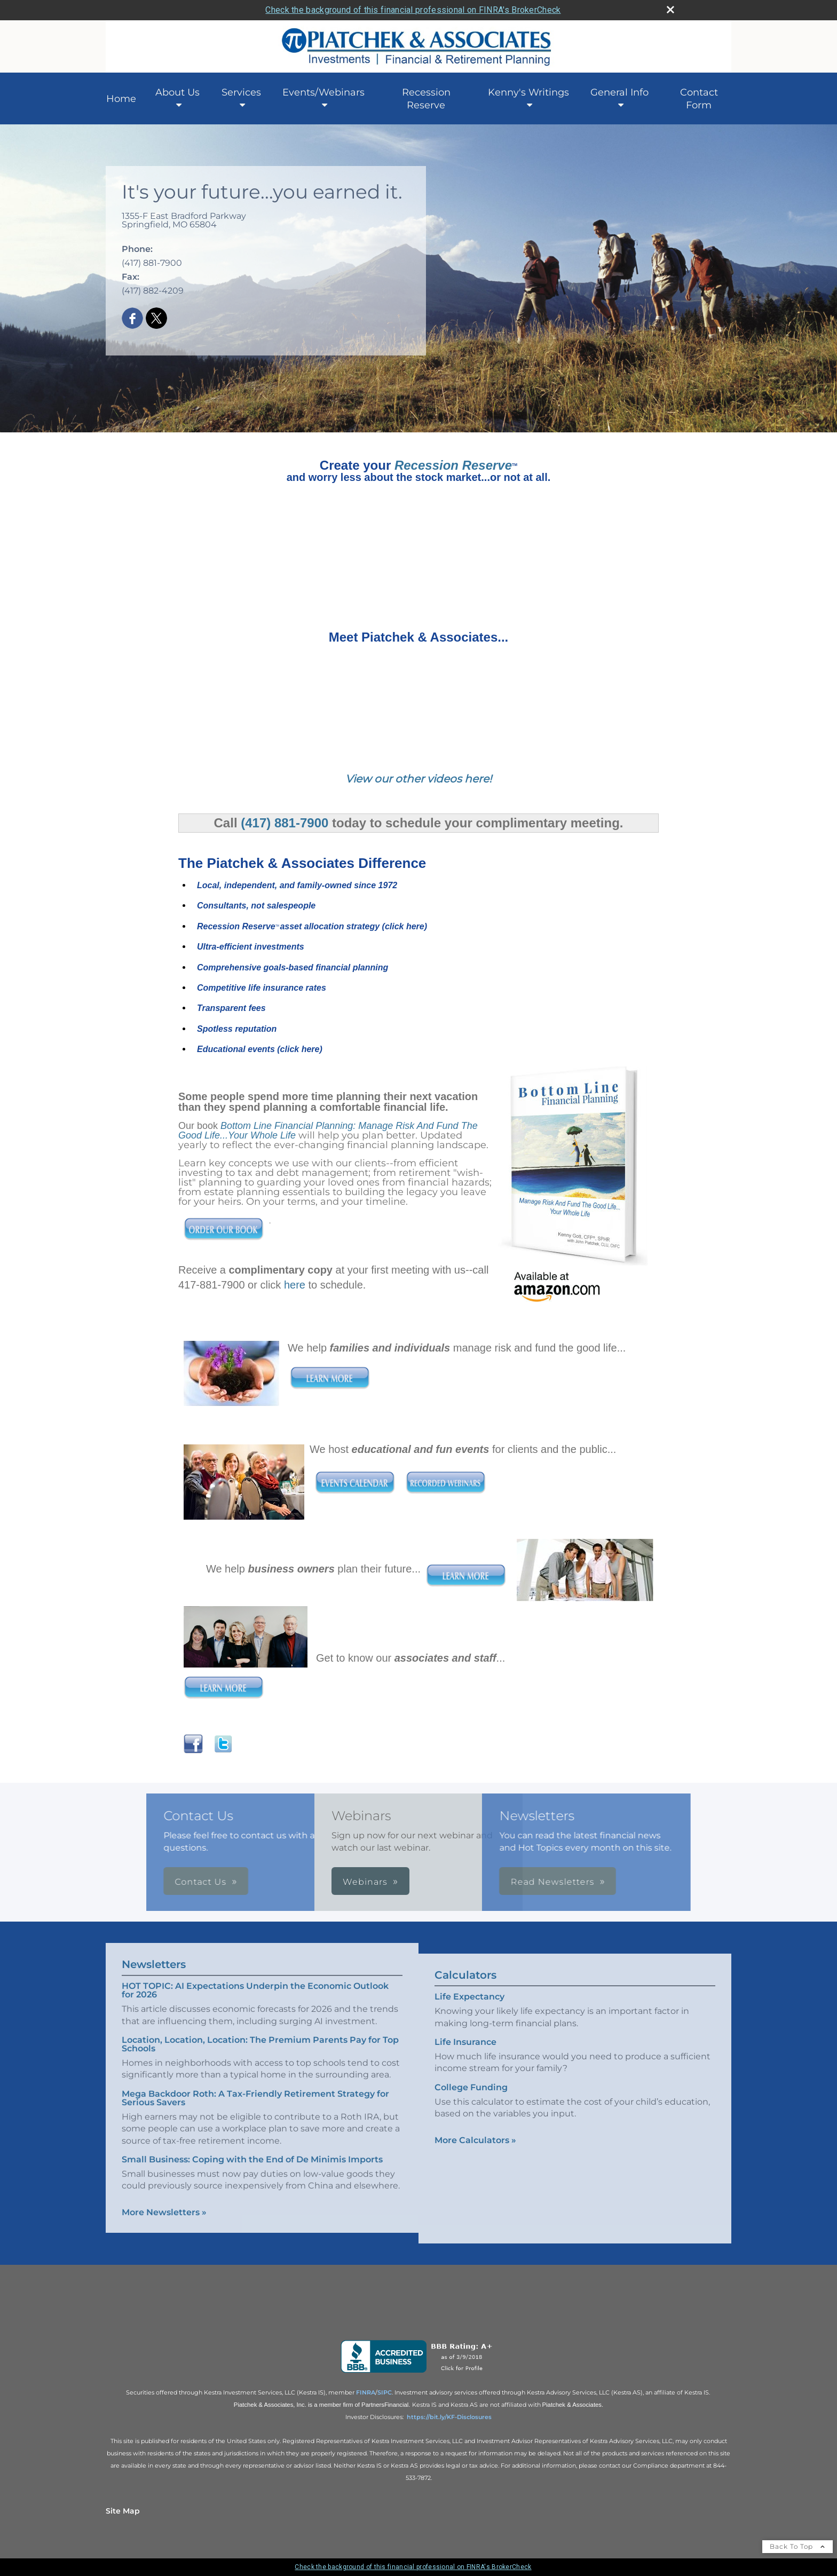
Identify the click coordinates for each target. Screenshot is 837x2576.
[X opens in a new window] (156, 318)
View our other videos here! (418, 778)
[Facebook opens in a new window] (132, 318)
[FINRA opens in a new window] (365, 2392)
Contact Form (699, 98)
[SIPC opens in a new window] (384, 2392)
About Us (177, 92)
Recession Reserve (426, 98)
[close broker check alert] (670, 9)
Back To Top (797, 2546)
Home (121, 99)
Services (241, 92)
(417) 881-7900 (284, 823)
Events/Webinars (323, 92)
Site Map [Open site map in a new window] (123, 2511)
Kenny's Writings (528, 92)
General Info (619, 92)
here (294, 1285)
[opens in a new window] (418, 2372)
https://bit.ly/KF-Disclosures (449, 2417)
